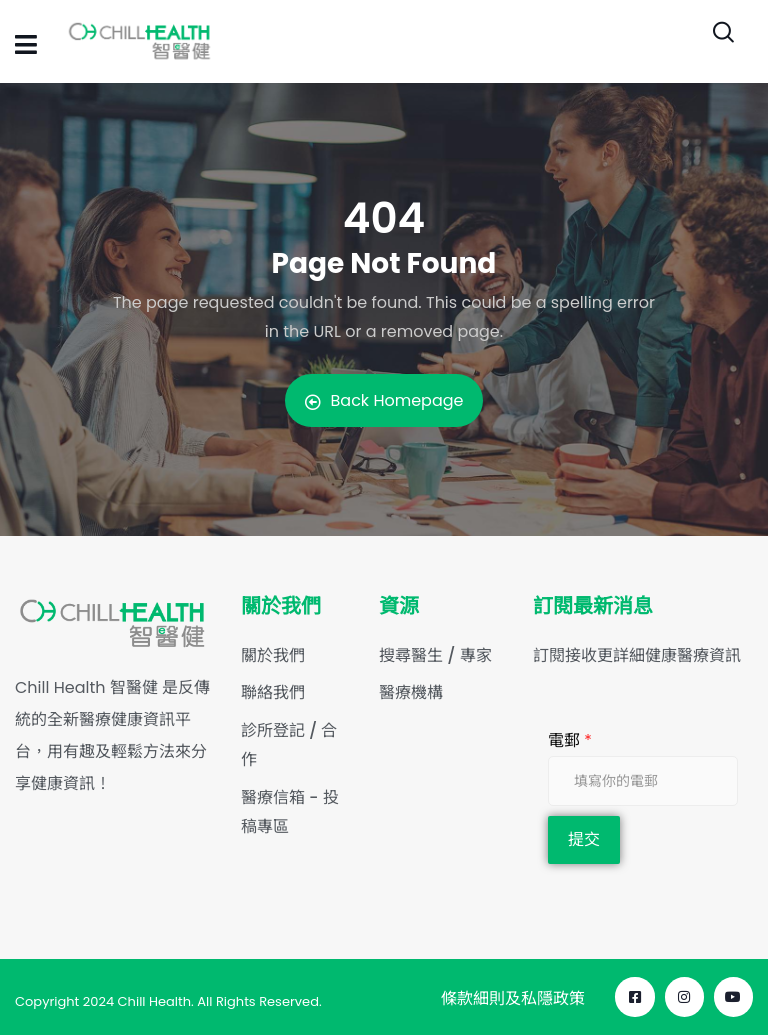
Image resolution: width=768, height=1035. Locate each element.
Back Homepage (384, 400)
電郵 (570, 740)
